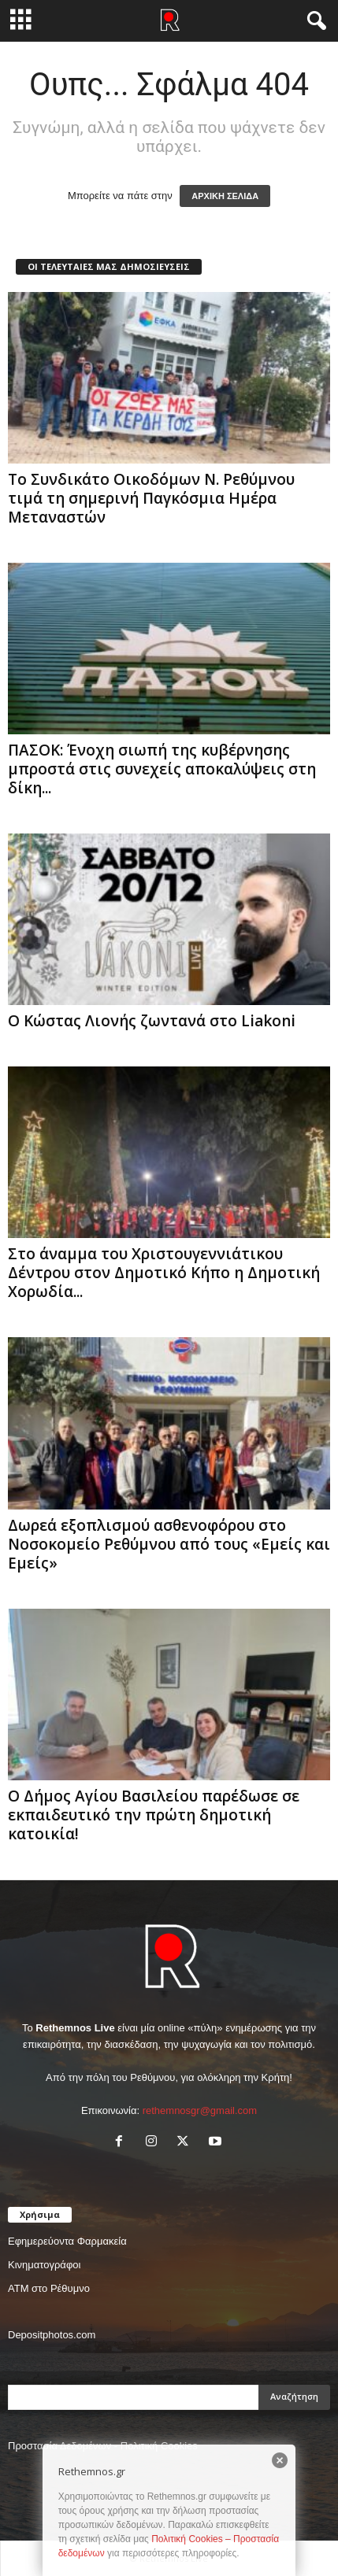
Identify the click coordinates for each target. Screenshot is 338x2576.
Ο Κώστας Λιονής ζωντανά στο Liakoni (151, 1021)
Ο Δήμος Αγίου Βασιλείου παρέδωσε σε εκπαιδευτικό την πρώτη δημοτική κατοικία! (153, 1815)
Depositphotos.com (51, 2335)
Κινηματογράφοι (44, 2265)
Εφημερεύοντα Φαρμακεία (67, 2241)
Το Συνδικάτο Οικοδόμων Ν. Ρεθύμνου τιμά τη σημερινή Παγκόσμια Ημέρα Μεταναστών (151, 498)
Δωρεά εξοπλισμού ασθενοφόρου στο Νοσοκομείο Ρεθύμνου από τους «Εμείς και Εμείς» (169, 1544)
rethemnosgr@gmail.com (200, 2110)
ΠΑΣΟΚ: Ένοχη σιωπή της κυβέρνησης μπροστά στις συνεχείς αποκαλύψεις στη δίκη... (162, 769)
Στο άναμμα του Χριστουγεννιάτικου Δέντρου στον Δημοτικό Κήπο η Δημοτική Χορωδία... (164, 1273)
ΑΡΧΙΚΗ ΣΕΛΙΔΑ (224, 196)
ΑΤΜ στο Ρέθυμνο (49, 2288)
